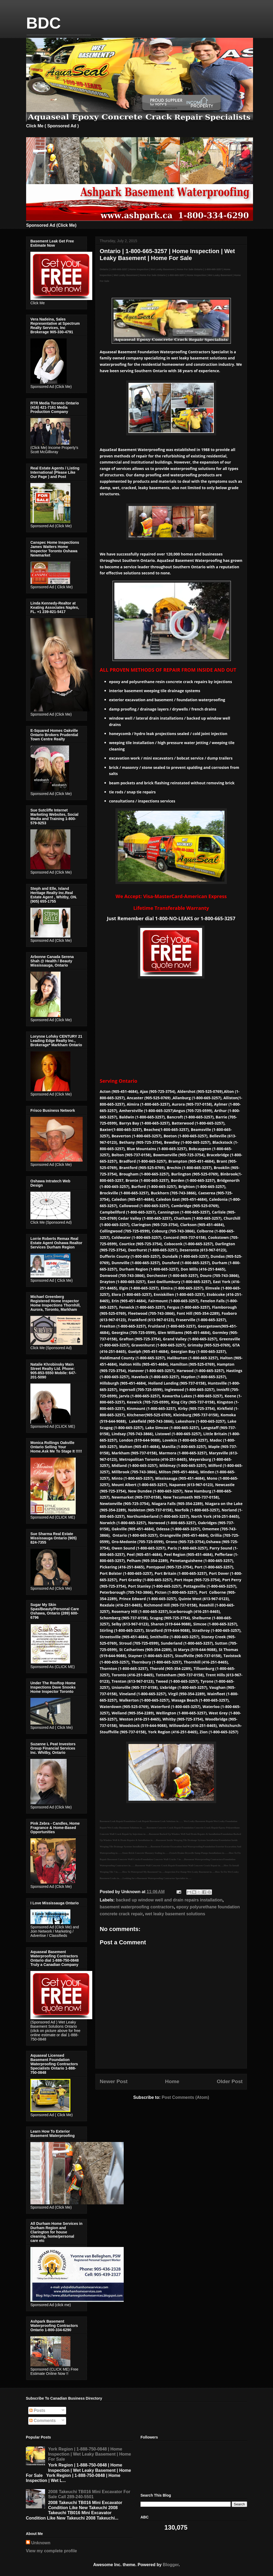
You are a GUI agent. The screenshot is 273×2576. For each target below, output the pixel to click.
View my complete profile (51, 2551)
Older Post (230, 2081)
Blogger (171, 2564)
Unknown (40, 2543)
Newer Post (114, 2081)
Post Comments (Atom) (185, 2097)
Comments (42, 2420)
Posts (37, 2410)
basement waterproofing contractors (137, 1907)
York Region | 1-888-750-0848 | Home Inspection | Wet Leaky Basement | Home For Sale (89, 2454)
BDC (43, 23)
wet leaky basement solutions (175, 1914)
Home (172, 2081)
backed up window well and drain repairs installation (169, 1900)
